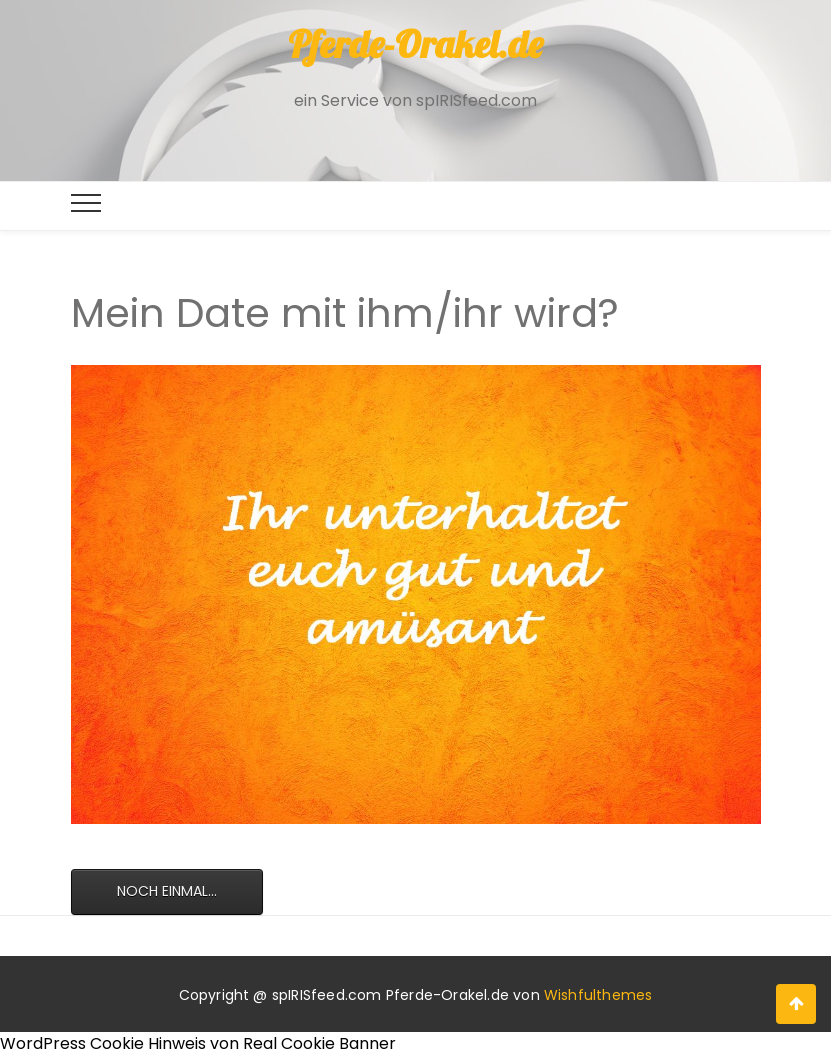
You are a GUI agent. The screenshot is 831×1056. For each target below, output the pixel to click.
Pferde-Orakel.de (415, 44)
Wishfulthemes (598, 995)
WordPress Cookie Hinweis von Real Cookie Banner (198, 1043)
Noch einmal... (167, 891)
